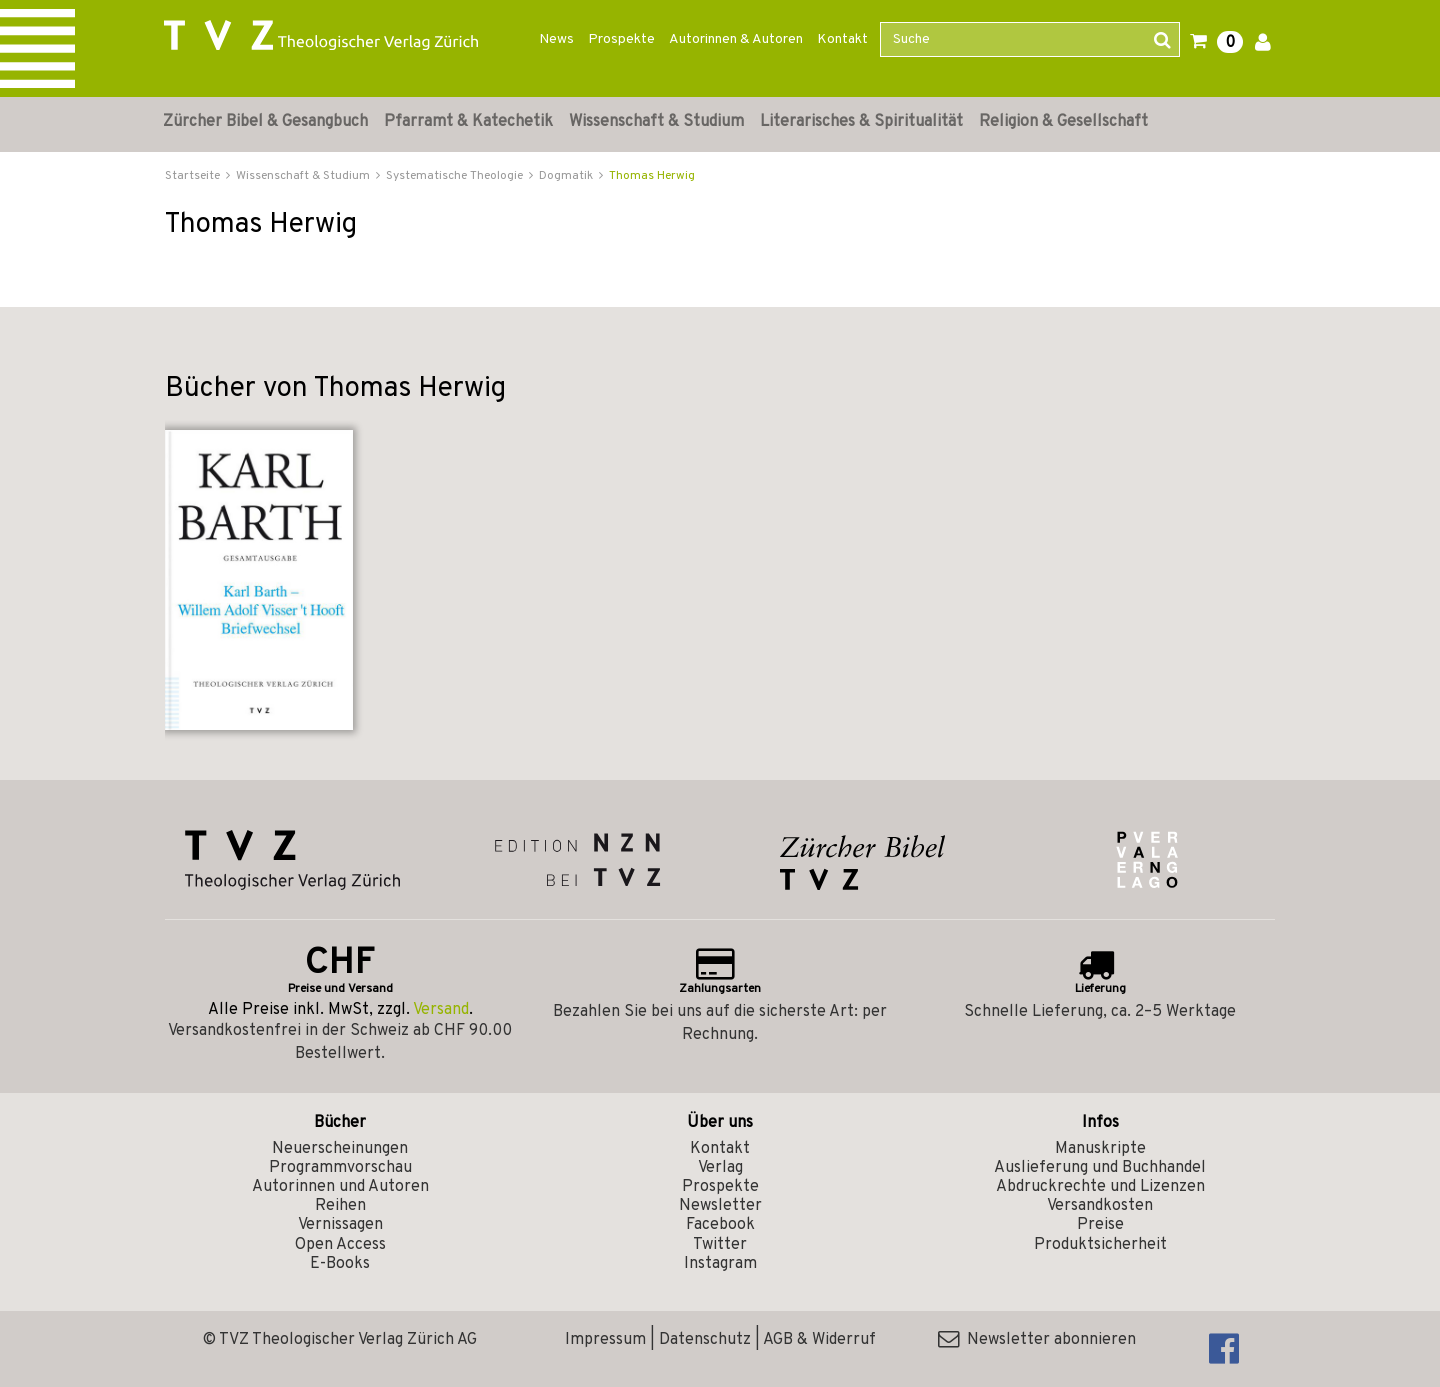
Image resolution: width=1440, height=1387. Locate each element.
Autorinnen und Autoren (340, 1187)
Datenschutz (705, 1340)
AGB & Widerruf (819, 1340)
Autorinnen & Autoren (736, 39)
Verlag (720, 1168)
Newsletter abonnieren (1037, 1340)
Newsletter (720, 1206)
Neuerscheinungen (340, 1149)
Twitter (720, 1245)
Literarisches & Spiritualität (861, 122)
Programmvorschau (340, 1168)
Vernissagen (340, 1225)
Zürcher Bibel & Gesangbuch (265, 122)
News (556, 39)
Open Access (340, 1245)
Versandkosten (1100, 1206)
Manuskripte (1100, 1149)
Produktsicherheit (1100, 1245)
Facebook (720, 1225)
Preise (1100, 1225)
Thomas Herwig (652, 176)
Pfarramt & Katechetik (468, 122)
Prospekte (621, 39)
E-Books (340, 1264)
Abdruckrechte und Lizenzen (1100, 1187)
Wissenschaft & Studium (656, 122)
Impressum (605, 1340)
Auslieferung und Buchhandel (1100, 1168)
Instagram (720, 1264)
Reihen (340, 1206)
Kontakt (842, 39)
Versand (441, 1010)
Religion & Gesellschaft (1063, 122)
